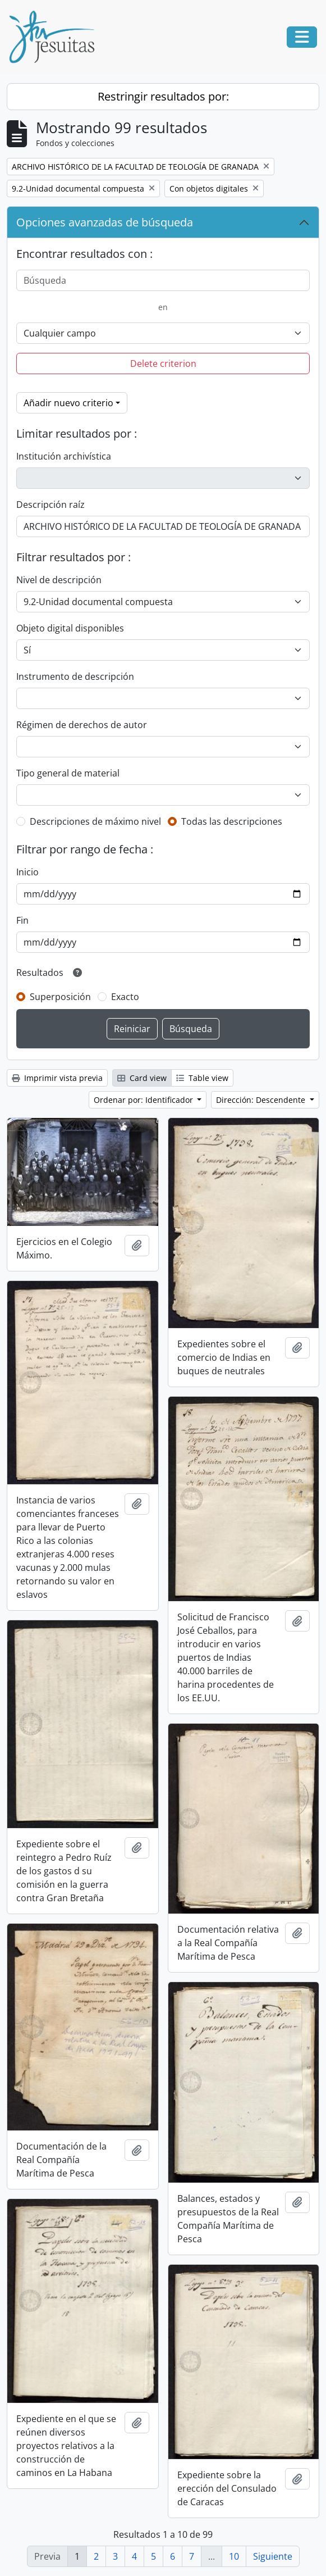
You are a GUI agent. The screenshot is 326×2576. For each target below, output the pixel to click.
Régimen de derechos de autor (81, 725)
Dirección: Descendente (261, 1099)
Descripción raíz (50, 504)
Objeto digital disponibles (70, 628)
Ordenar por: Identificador (144, 1099)
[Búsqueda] (163, 280)
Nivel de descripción (59, 580)
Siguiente (272, 2556)
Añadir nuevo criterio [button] (68, 403)
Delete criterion (163, 363)
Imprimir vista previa (57, 1078)
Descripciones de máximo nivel (95, 821)
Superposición (60, 997)
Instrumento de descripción (75, 676)
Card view (142, 1078)
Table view (202, 1078)
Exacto (125, 997)
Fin (22, 920)
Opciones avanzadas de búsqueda (104, 222)
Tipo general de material (68, 773)
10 (234, 2556)
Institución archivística (63, 456)
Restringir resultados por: (163, 96)
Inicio (27, 872)
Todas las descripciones (231, 821)
